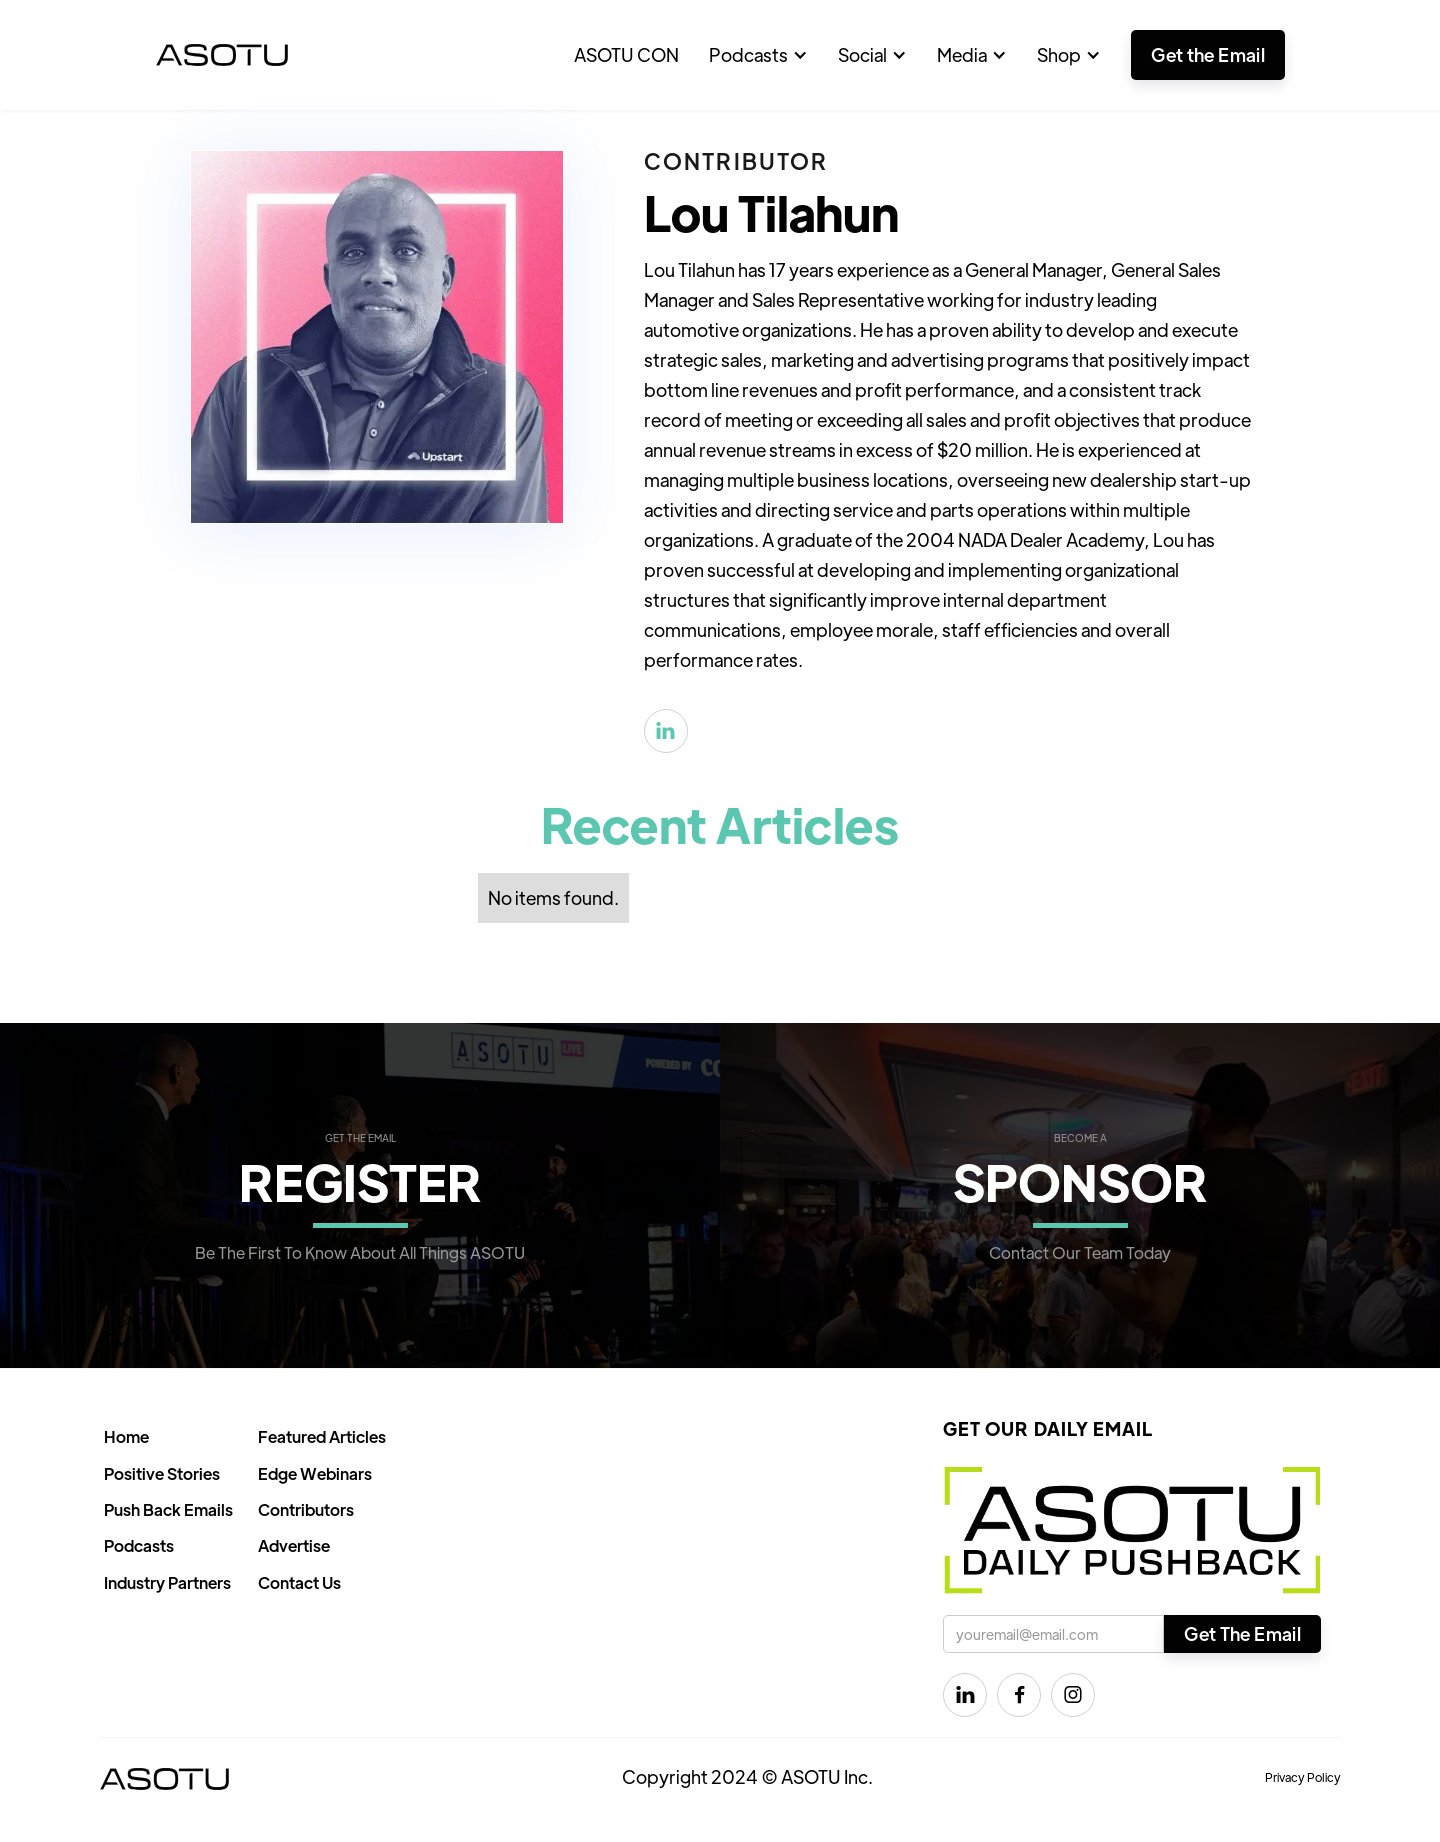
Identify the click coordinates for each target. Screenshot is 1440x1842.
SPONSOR (1080, 1180)
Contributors (306, 1509)
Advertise (294, 1545)
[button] (758, 55)
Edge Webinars (315, 1473)
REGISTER (360, 1180)
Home (126, 1436)
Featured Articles (322, 1436)
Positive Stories (162, 1473)
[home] (222, 55)
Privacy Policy (1303, 1777)
